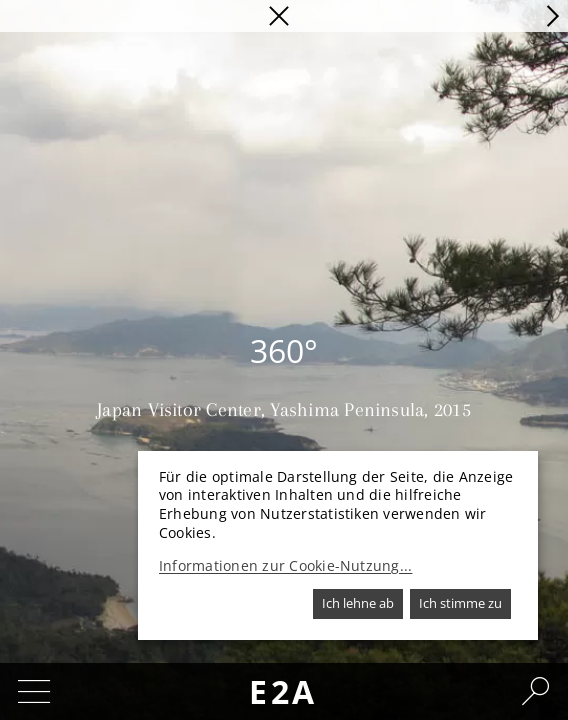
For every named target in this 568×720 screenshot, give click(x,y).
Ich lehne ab (358, 603)
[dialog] (338, 545)
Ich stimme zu (460, 603)
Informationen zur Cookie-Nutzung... (285, 566)
